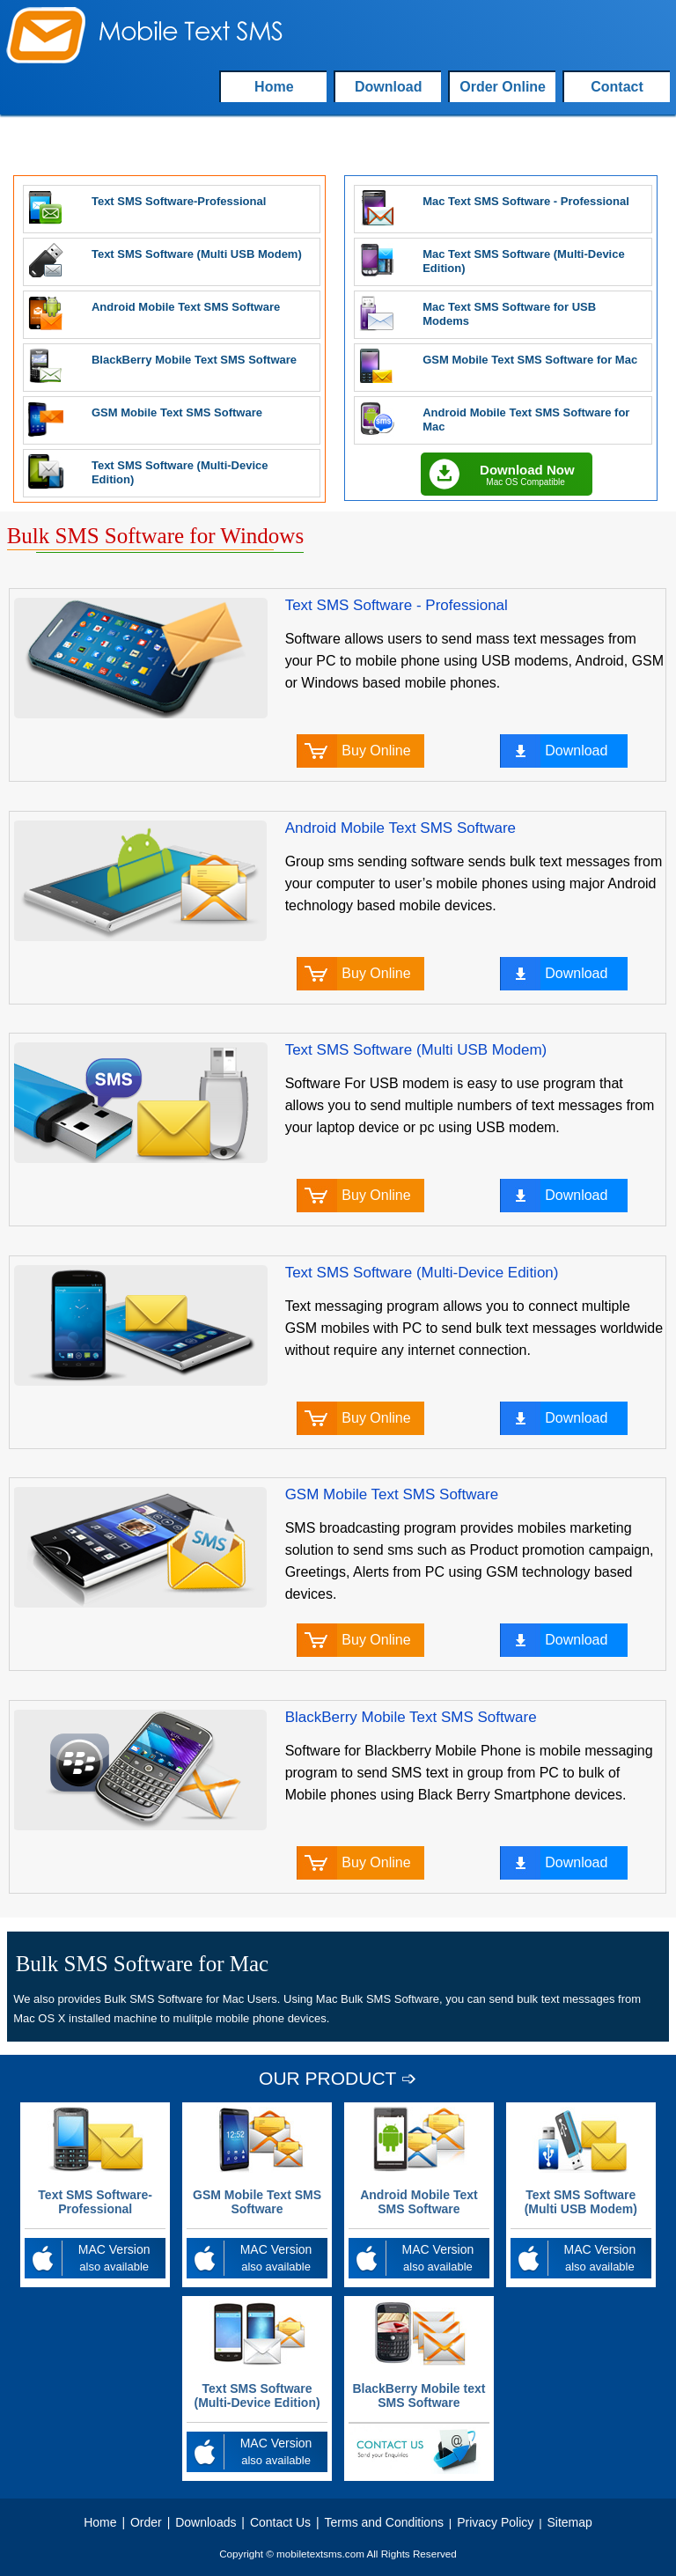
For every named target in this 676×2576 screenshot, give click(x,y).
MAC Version (95, 2259)
